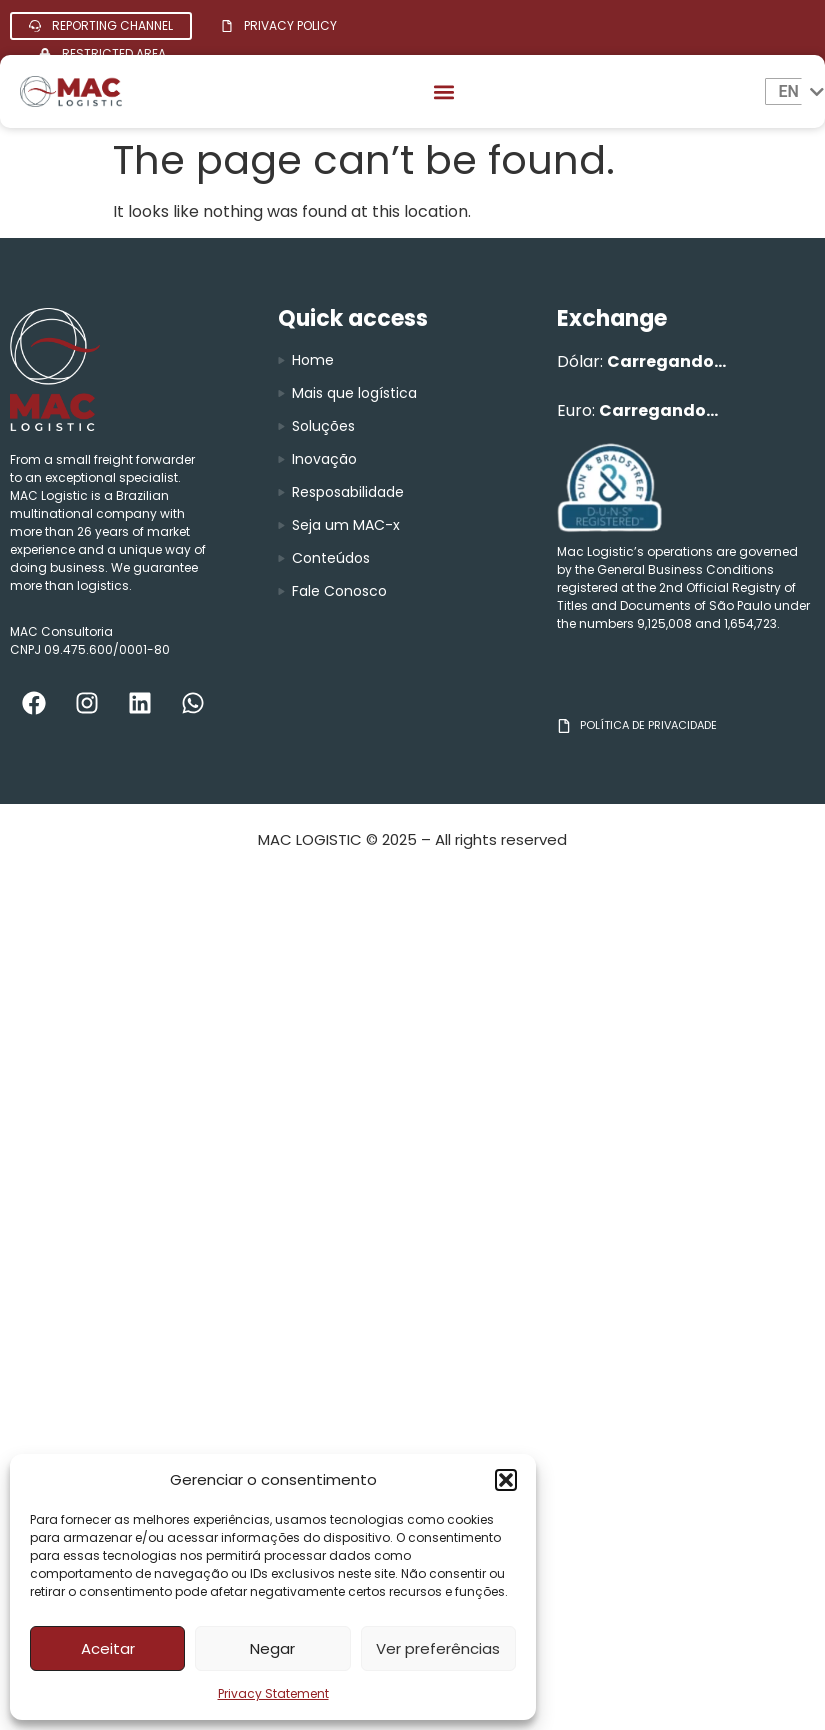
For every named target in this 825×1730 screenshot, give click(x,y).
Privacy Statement (273, 1693)
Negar (272, 1648)
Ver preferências (438, 1648)
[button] (506, 1480)
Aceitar (108, 1648)
